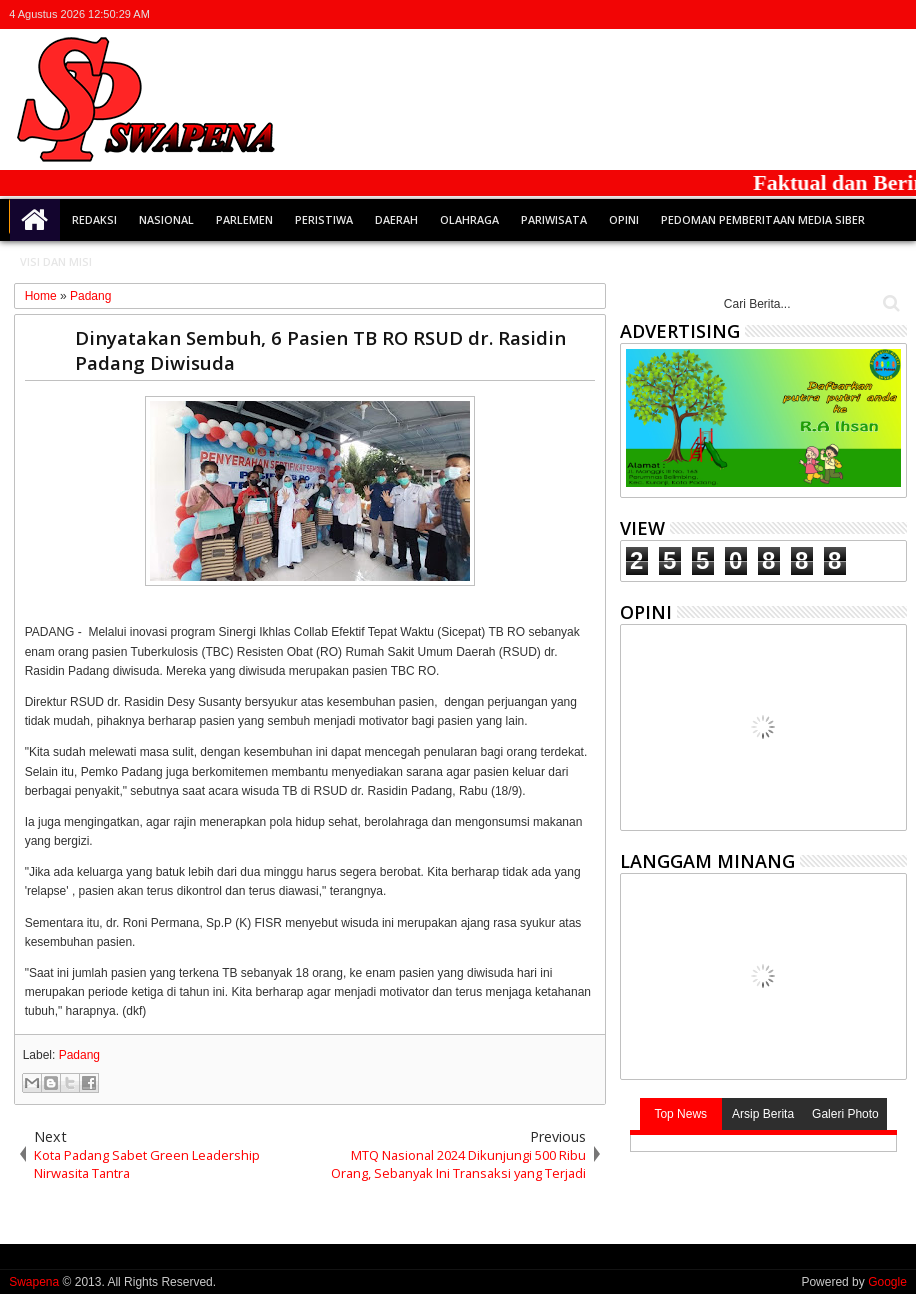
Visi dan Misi (56, 261)
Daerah (396, 219)
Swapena (34, 1282)
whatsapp (894, 14)
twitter (790, 14)
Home (35, 220)
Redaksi (94, 219)
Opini (624, 219)
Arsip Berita (763, 1114)
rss (868, 14)
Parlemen (244, 219)
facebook (816, 14)
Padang (79, 1055)
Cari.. (889, 303)
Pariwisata (554, 219)
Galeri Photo (845, 1114)
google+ (842, 14)
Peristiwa (324, 219)
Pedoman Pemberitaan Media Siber (763, 219)
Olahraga (469, 219)
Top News (680, 1114)
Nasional (166, 219)
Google (887, 1282)
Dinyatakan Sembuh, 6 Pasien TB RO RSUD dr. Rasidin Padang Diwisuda (320, 350)
